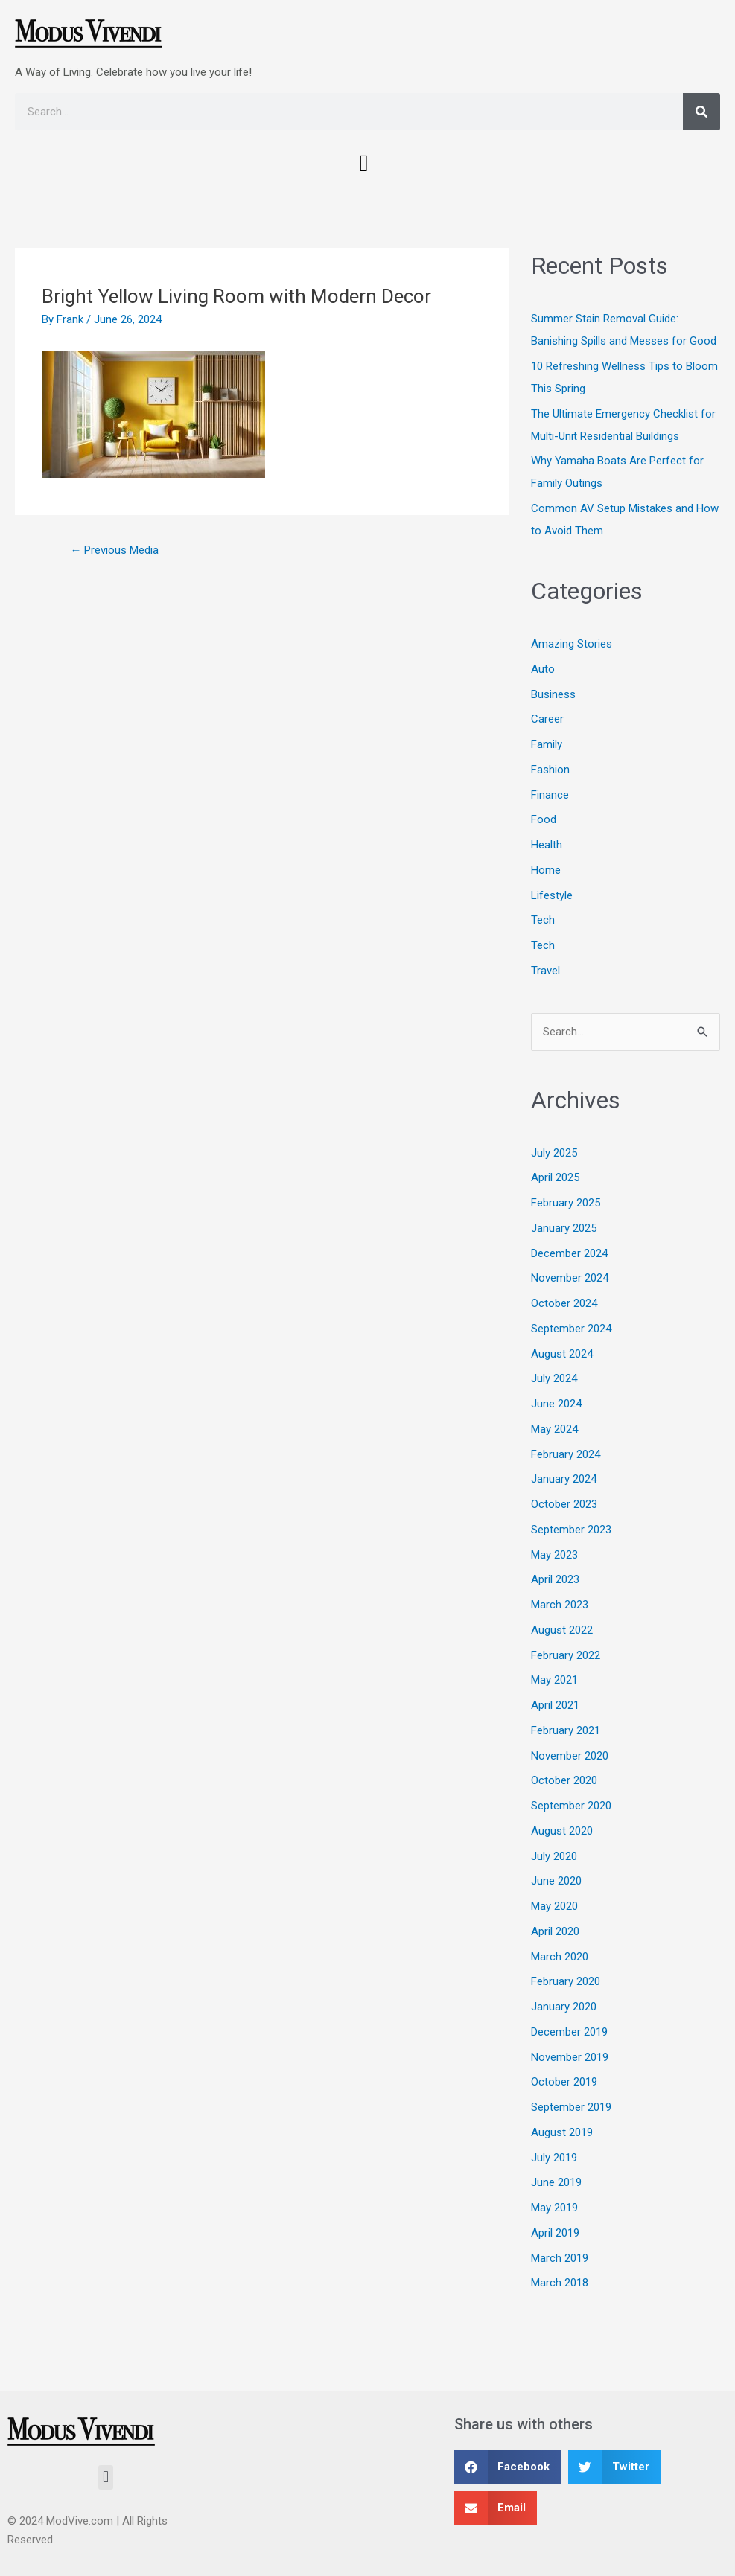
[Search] (701, 111)
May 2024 (554, 1429)
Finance (550, 795)
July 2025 (554, 1153)
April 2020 (555, 1931)
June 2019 (556, 2182)
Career (547, 719)
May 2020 (554, 1906)
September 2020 (571, 1805)
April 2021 (555, 1705)
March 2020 (559, 1956)
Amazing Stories (571, 644)
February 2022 (565, 1655)
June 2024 (556, 1403)
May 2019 (554, 2207)
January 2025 (563, 1228)
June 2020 (556, 1881)
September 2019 (571, 2107)
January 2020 (563, 2006)
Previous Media (114, 550)
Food (543, 819)
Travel (545, 970)
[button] (364, 163)
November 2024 (569, 1278)
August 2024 (562, 1354)
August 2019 (562, 2132)
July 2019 (554, 2157)
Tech (543, 920)
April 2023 (555, 1579)
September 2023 (571, 1529)
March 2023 (559, 1604)
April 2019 (555, 2233)
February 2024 (565, 1454)
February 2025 (565, 1202)
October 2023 (564, 1504)
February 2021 (565, 1730)
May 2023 (554, 1555)
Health (546, 844)
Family (546, 744)
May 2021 (554, 1680)
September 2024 (571, 1328)
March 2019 (559, 2258)
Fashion (550, 769)
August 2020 (562, 1831)
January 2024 (563, 1479)
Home (546, 870)
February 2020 (565, 1981)
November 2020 (569, 1755)
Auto (543, 669)
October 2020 (564, 1780)
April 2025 (555, 1177)
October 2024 (564, 1303)
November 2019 (569, 2057)
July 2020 (554, 1856)
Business (553, 694)
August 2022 (562, 1630)
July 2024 (554, 1378)
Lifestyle (552, 895)
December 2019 (569, 2032)
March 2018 (559, 2282)
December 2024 (569, 1253)
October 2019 (564, 2081)
